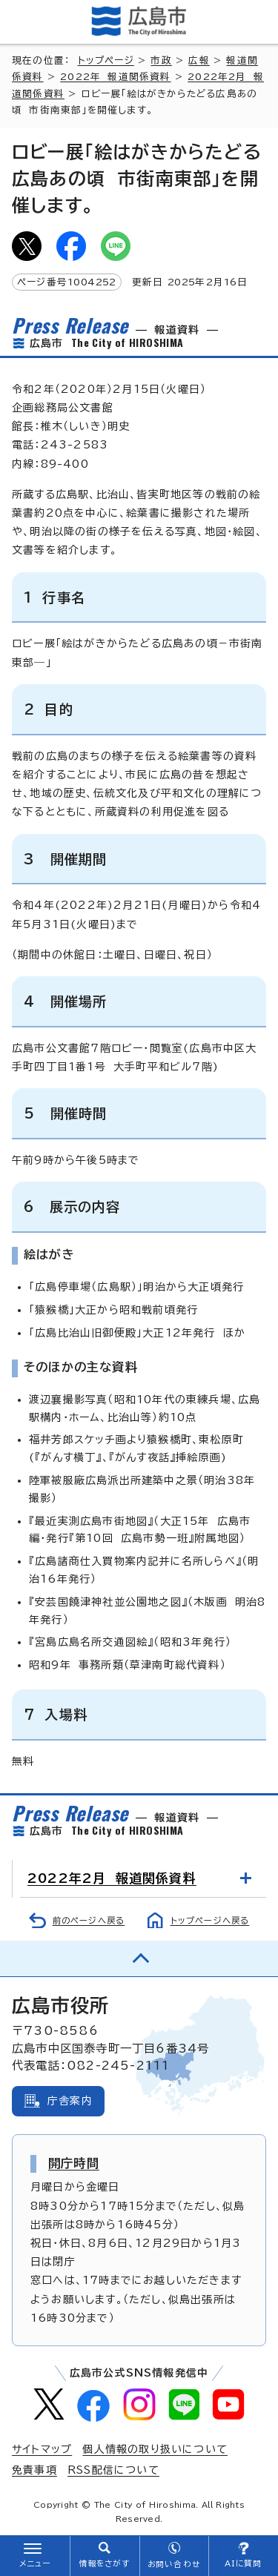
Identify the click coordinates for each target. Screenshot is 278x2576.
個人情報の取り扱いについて (155, 2449)
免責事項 (34, 2470)
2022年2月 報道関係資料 (111, 1878)
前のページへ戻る (89, 1920)
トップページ (106, 60)
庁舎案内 (70, 2101)
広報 (198, 60)
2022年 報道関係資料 (115, 77)
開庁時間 (73, 2163)
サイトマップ (42, 2449)
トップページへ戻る (210, 1920)
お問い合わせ (174, 2564)
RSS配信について (113, 2470)
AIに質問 (243, 2563)
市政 (160, 60)
